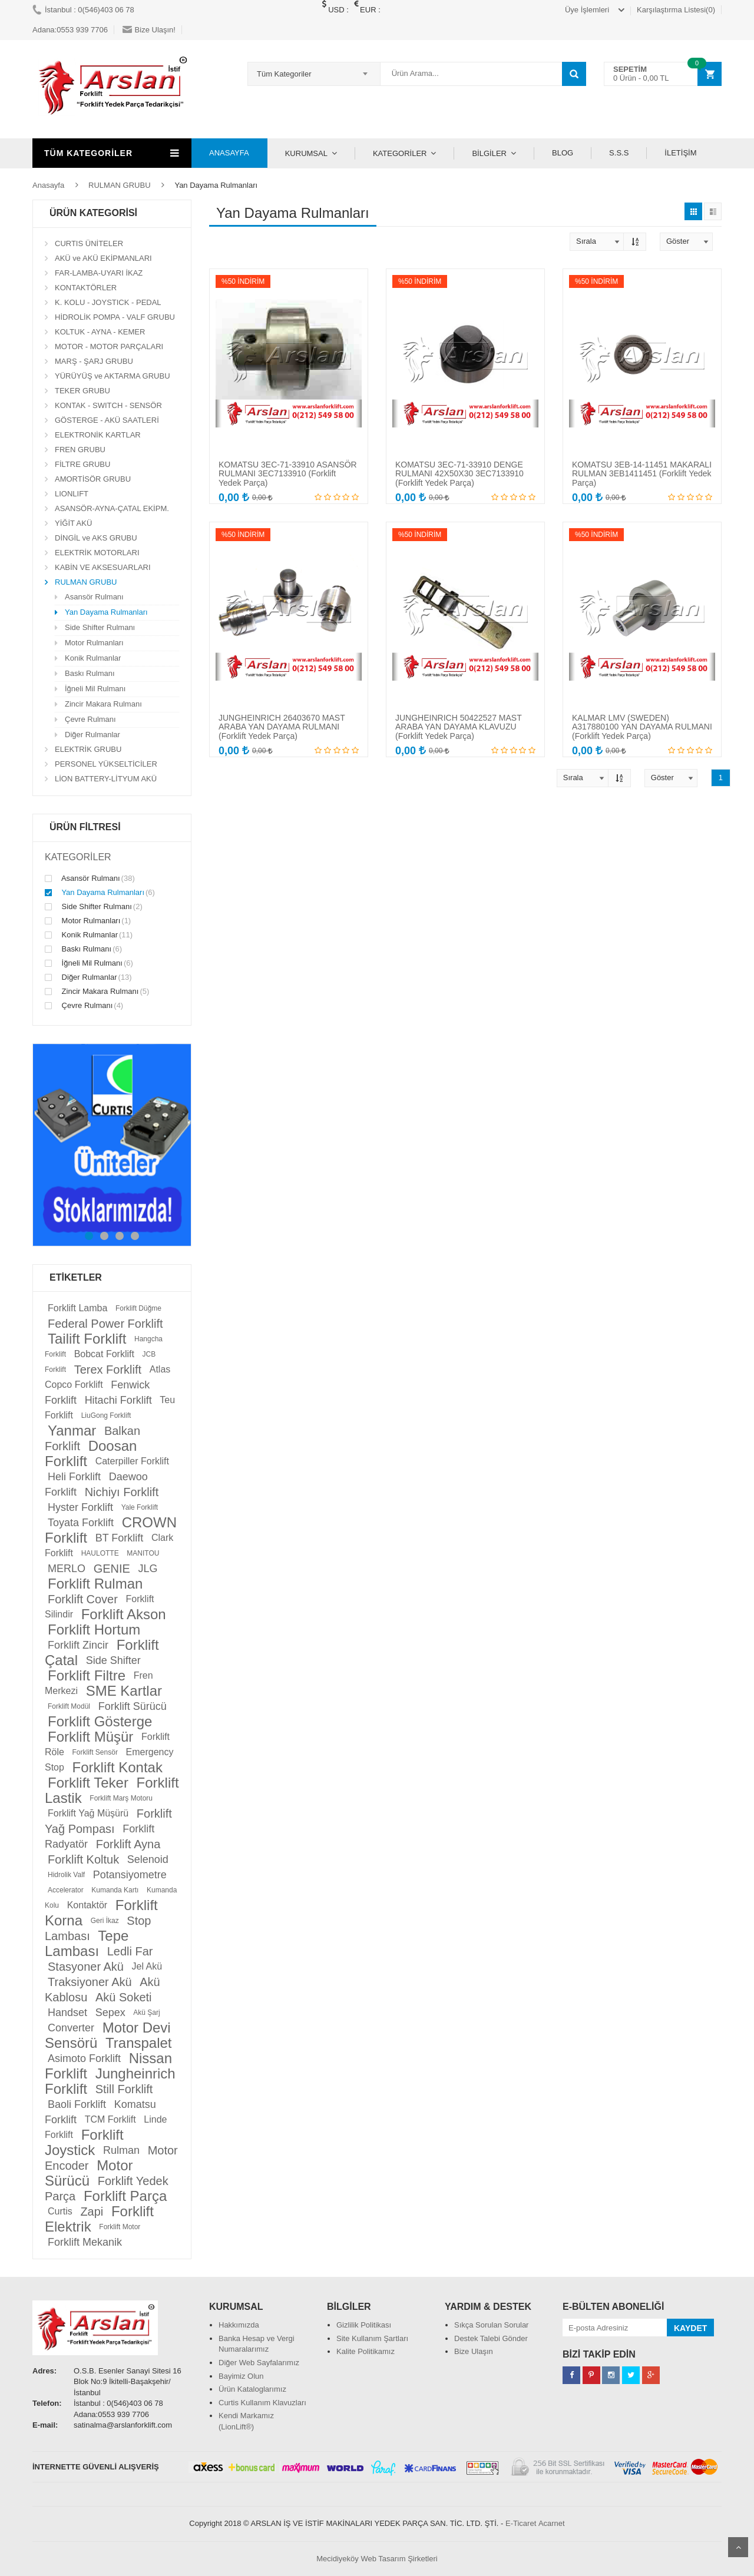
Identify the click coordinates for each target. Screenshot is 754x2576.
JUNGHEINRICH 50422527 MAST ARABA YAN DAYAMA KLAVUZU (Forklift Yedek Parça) (458, 727)
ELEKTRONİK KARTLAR (98, 434)
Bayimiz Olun (241, 2376)
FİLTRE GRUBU (82, 464)
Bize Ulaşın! (149, 29)
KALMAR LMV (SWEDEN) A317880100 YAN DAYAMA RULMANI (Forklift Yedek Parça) (642, 727)
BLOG (562, 152)
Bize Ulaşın (473, 2351)
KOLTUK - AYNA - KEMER (100, 331)
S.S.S (619, 152)
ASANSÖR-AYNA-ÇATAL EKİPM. (112, 508)
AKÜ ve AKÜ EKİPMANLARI (103, 258)
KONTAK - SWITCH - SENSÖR (108, 405)
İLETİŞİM (680, 152)
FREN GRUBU (80, 449)
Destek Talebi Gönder (491, 2338)
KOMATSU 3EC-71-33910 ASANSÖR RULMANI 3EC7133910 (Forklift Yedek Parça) (288, 474)
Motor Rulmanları (94, 642)
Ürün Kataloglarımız (252, 2389)
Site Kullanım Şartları (372, 2338)
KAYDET (690, 2328)
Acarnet (551, 2523)
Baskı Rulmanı (90, 673)
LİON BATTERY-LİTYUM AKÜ (106, 778)
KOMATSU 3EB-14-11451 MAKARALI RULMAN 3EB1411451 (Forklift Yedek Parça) (642, 474)
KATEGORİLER (400, 153)
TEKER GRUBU (82, 390)
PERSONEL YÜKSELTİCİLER (106, 764)
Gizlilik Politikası (363, 2324)
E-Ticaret (520, 2523)
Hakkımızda (239, 2324)
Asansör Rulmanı (94, 596)
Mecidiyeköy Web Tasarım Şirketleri (376, 2558)
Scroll (738, 2547)
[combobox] (314, 73)
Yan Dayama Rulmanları (106, 612)
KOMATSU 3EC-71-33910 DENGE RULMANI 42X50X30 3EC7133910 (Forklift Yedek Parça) (459, 474)
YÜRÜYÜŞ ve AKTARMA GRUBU (112, 376)
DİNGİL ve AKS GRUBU (96, 537)
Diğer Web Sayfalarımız (259, 2362)
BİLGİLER (489, 153)
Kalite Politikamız (365, 2351)
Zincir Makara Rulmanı (103, 703)
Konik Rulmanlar (93, 658)
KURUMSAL (306, 153)
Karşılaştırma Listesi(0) (676, 9)
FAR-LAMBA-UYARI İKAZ (99, 272)
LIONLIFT (71, 493)
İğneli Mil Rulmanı (95, 688)
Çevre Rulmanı (90, 719)
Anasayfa (48, 185)
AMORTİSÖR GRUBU (93, 479)
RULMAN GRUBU (119, 185)
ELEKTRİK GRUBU (88, 749)
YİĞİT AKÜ (73, 523)
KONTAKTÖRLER (86, 287)
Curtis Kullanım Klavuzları (262, 2402)
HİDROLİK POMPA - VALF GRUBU (115, 317)
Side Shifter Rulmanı (100, 627)
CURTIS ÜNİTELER (89, 243)
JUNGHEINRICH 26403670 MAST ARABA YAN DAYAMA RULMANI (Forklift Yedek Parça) (282, 727)
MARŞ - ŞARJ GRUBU (94, 361)
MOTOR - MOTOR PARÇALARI (109, 346)
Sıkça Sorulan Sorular (491, 2324)
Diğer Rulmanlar (92, 734)
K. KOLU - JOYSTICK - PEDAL (108, 302)
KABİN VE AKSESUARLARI (103, 567)
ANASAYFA (229, 152)
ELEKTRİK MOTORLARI (97, 552)
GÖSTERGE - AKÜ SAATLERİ (107, 420)
